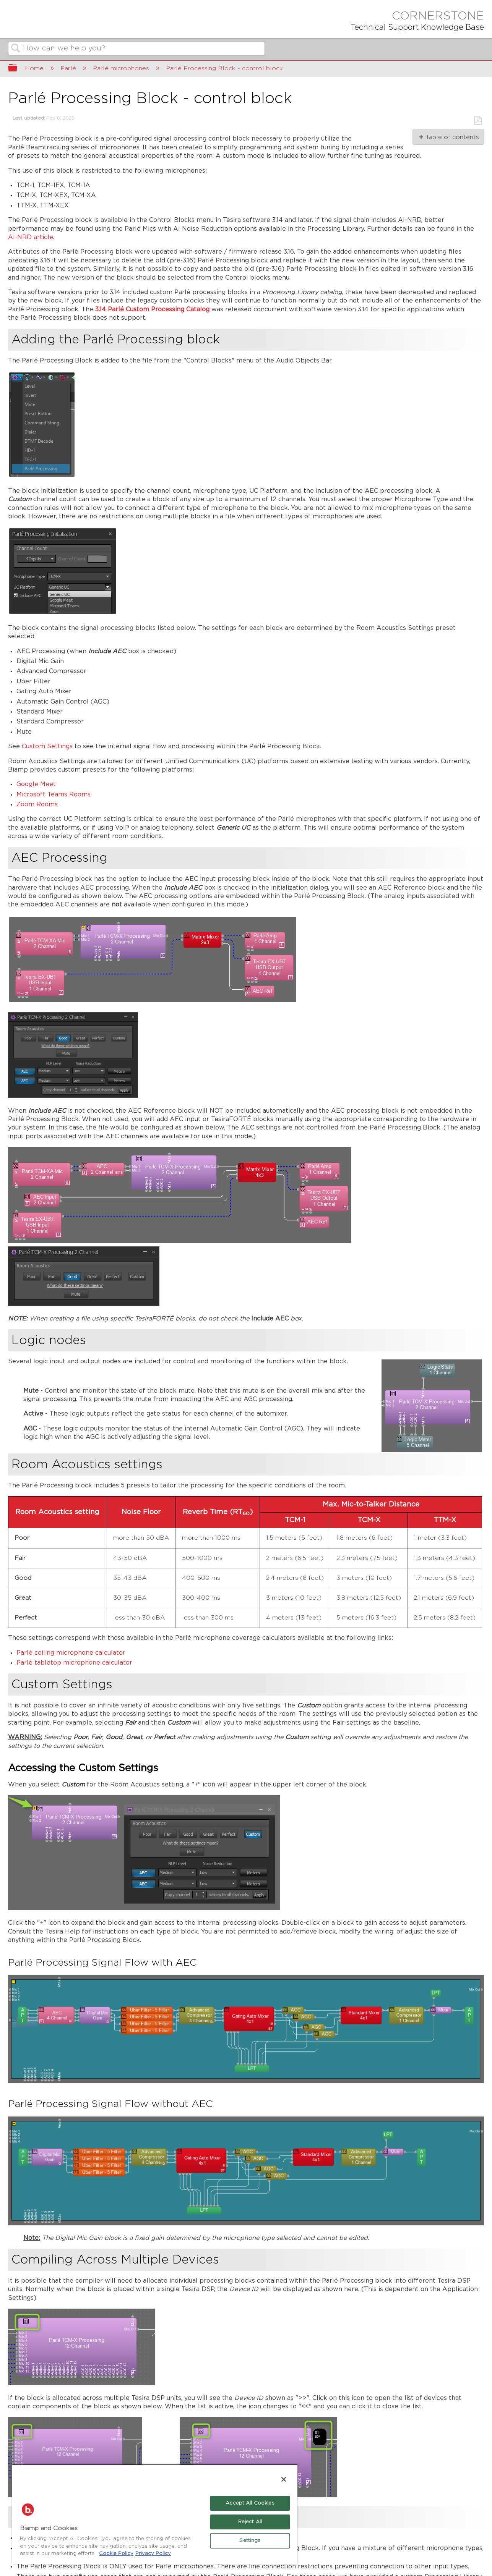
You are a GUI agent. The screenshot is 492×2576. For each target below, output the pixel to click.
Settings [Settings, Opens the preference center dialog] (249, 2540)
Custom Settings (47, 746)
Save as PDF (478, 120)
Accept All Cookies (250, 2503)
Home (35, 68)
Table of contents (452, 137)
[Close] (283, 2479)
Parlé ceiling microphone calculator (70, 1653)
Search (15, 48)
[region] (154, 2514)
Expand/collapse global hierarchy (17, 68)
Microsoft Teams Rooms (53, 795)
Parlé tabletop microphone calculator (74, 1663)
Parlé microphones (122, 68)
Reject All (250, 2521)
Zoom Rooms (37, 804)
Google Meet (36, 784)
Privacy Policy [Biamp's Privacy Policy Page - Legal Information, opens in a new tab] (153, 2553)
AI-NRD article (30, 237)
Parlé (69, 68)
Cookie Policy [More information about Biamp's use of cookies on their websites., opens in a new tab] (116, 2553)
